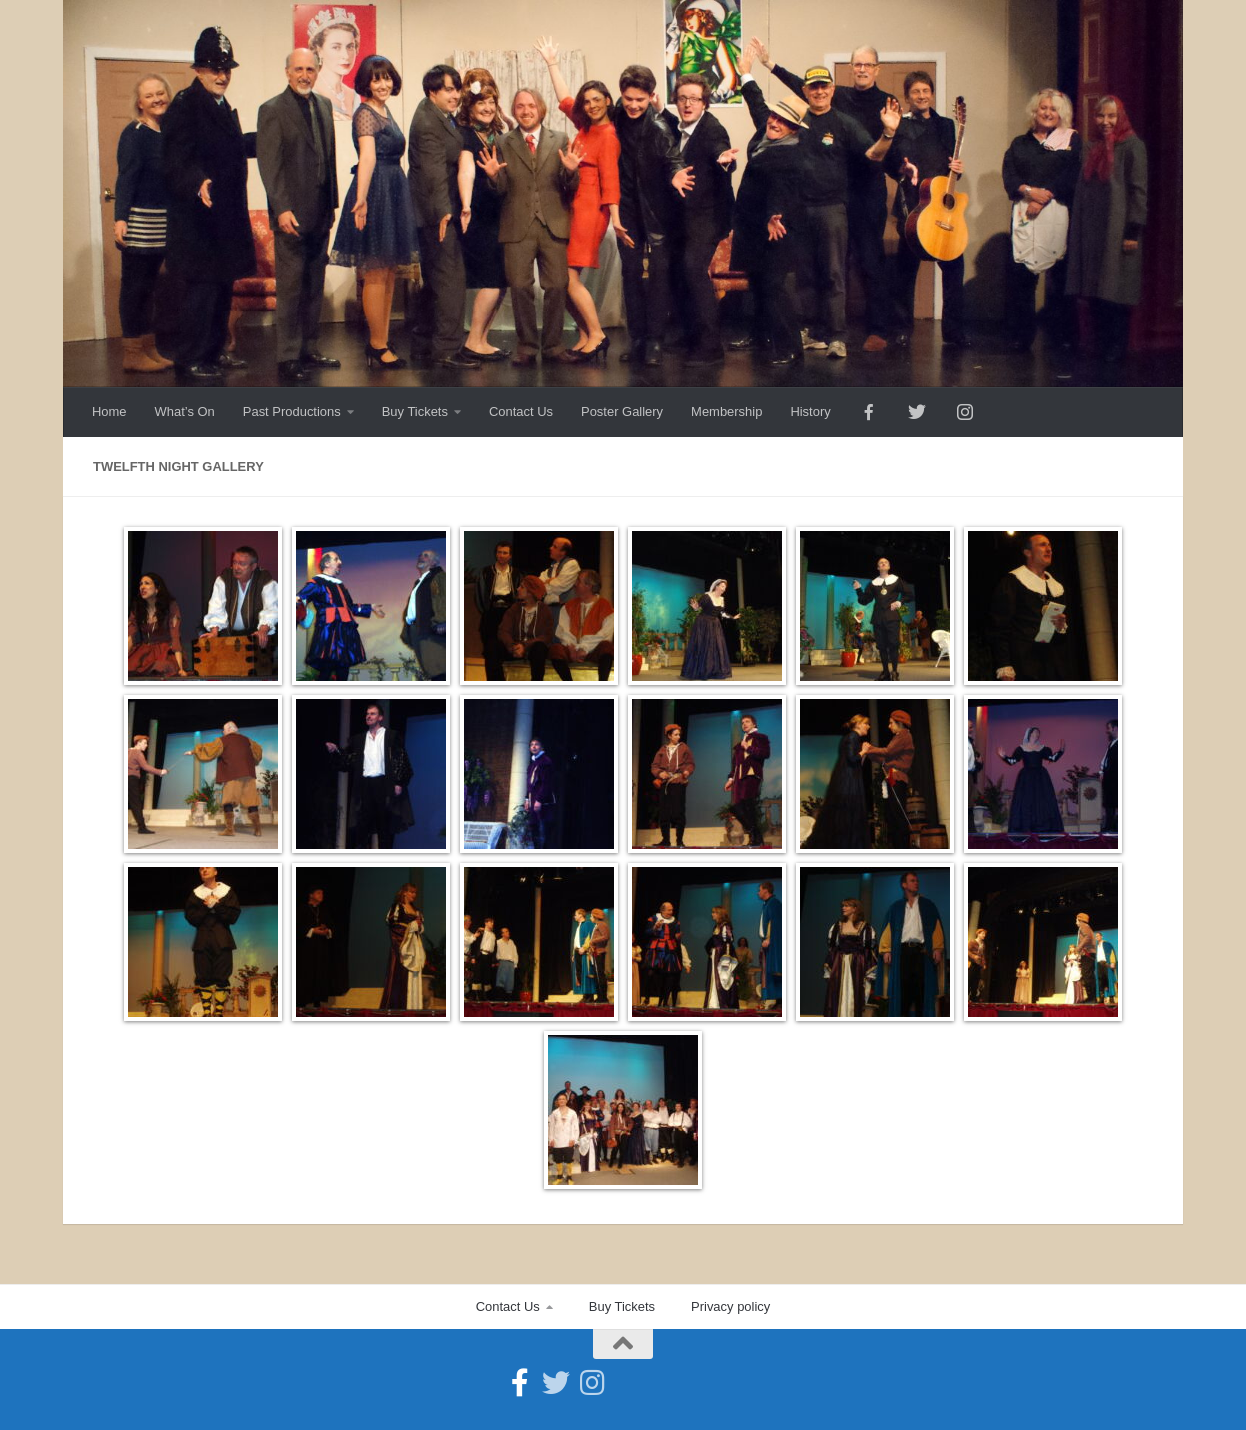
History (810, 411)
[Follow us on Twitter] (556, 1383)
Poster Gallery (622, 411)
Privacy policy (730, 1306)
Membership (726, 411)
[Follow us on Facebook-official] (520, 1383)
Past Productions (292, 411)
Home (109, 411)
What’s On (185, 411)
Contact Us (521, 411)
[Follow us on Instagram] (592, 1383)
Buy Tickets (415, 411)
